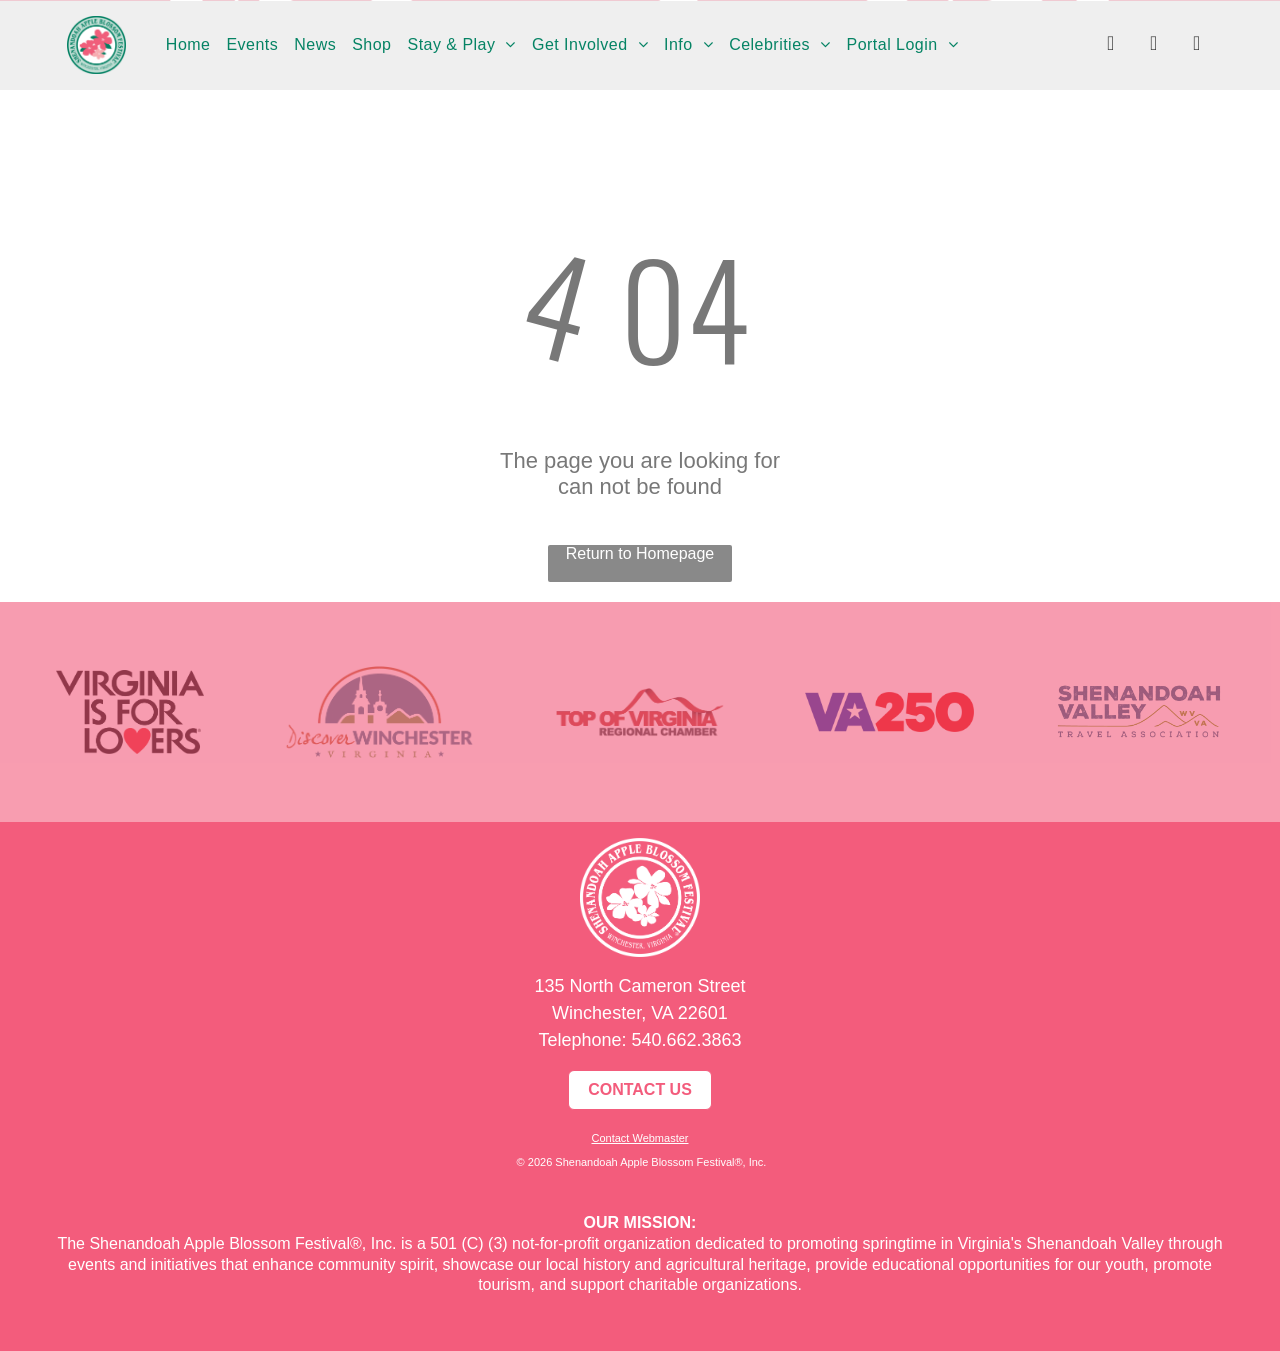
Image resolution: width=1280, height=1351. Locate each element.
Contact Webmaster (639, 1138)
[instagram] (1154, 45)
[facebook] (1111, 45)
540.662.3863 (686, 1040)
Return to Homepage (640, 553)
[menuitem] (188, 45)
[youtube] (1197, 45)
